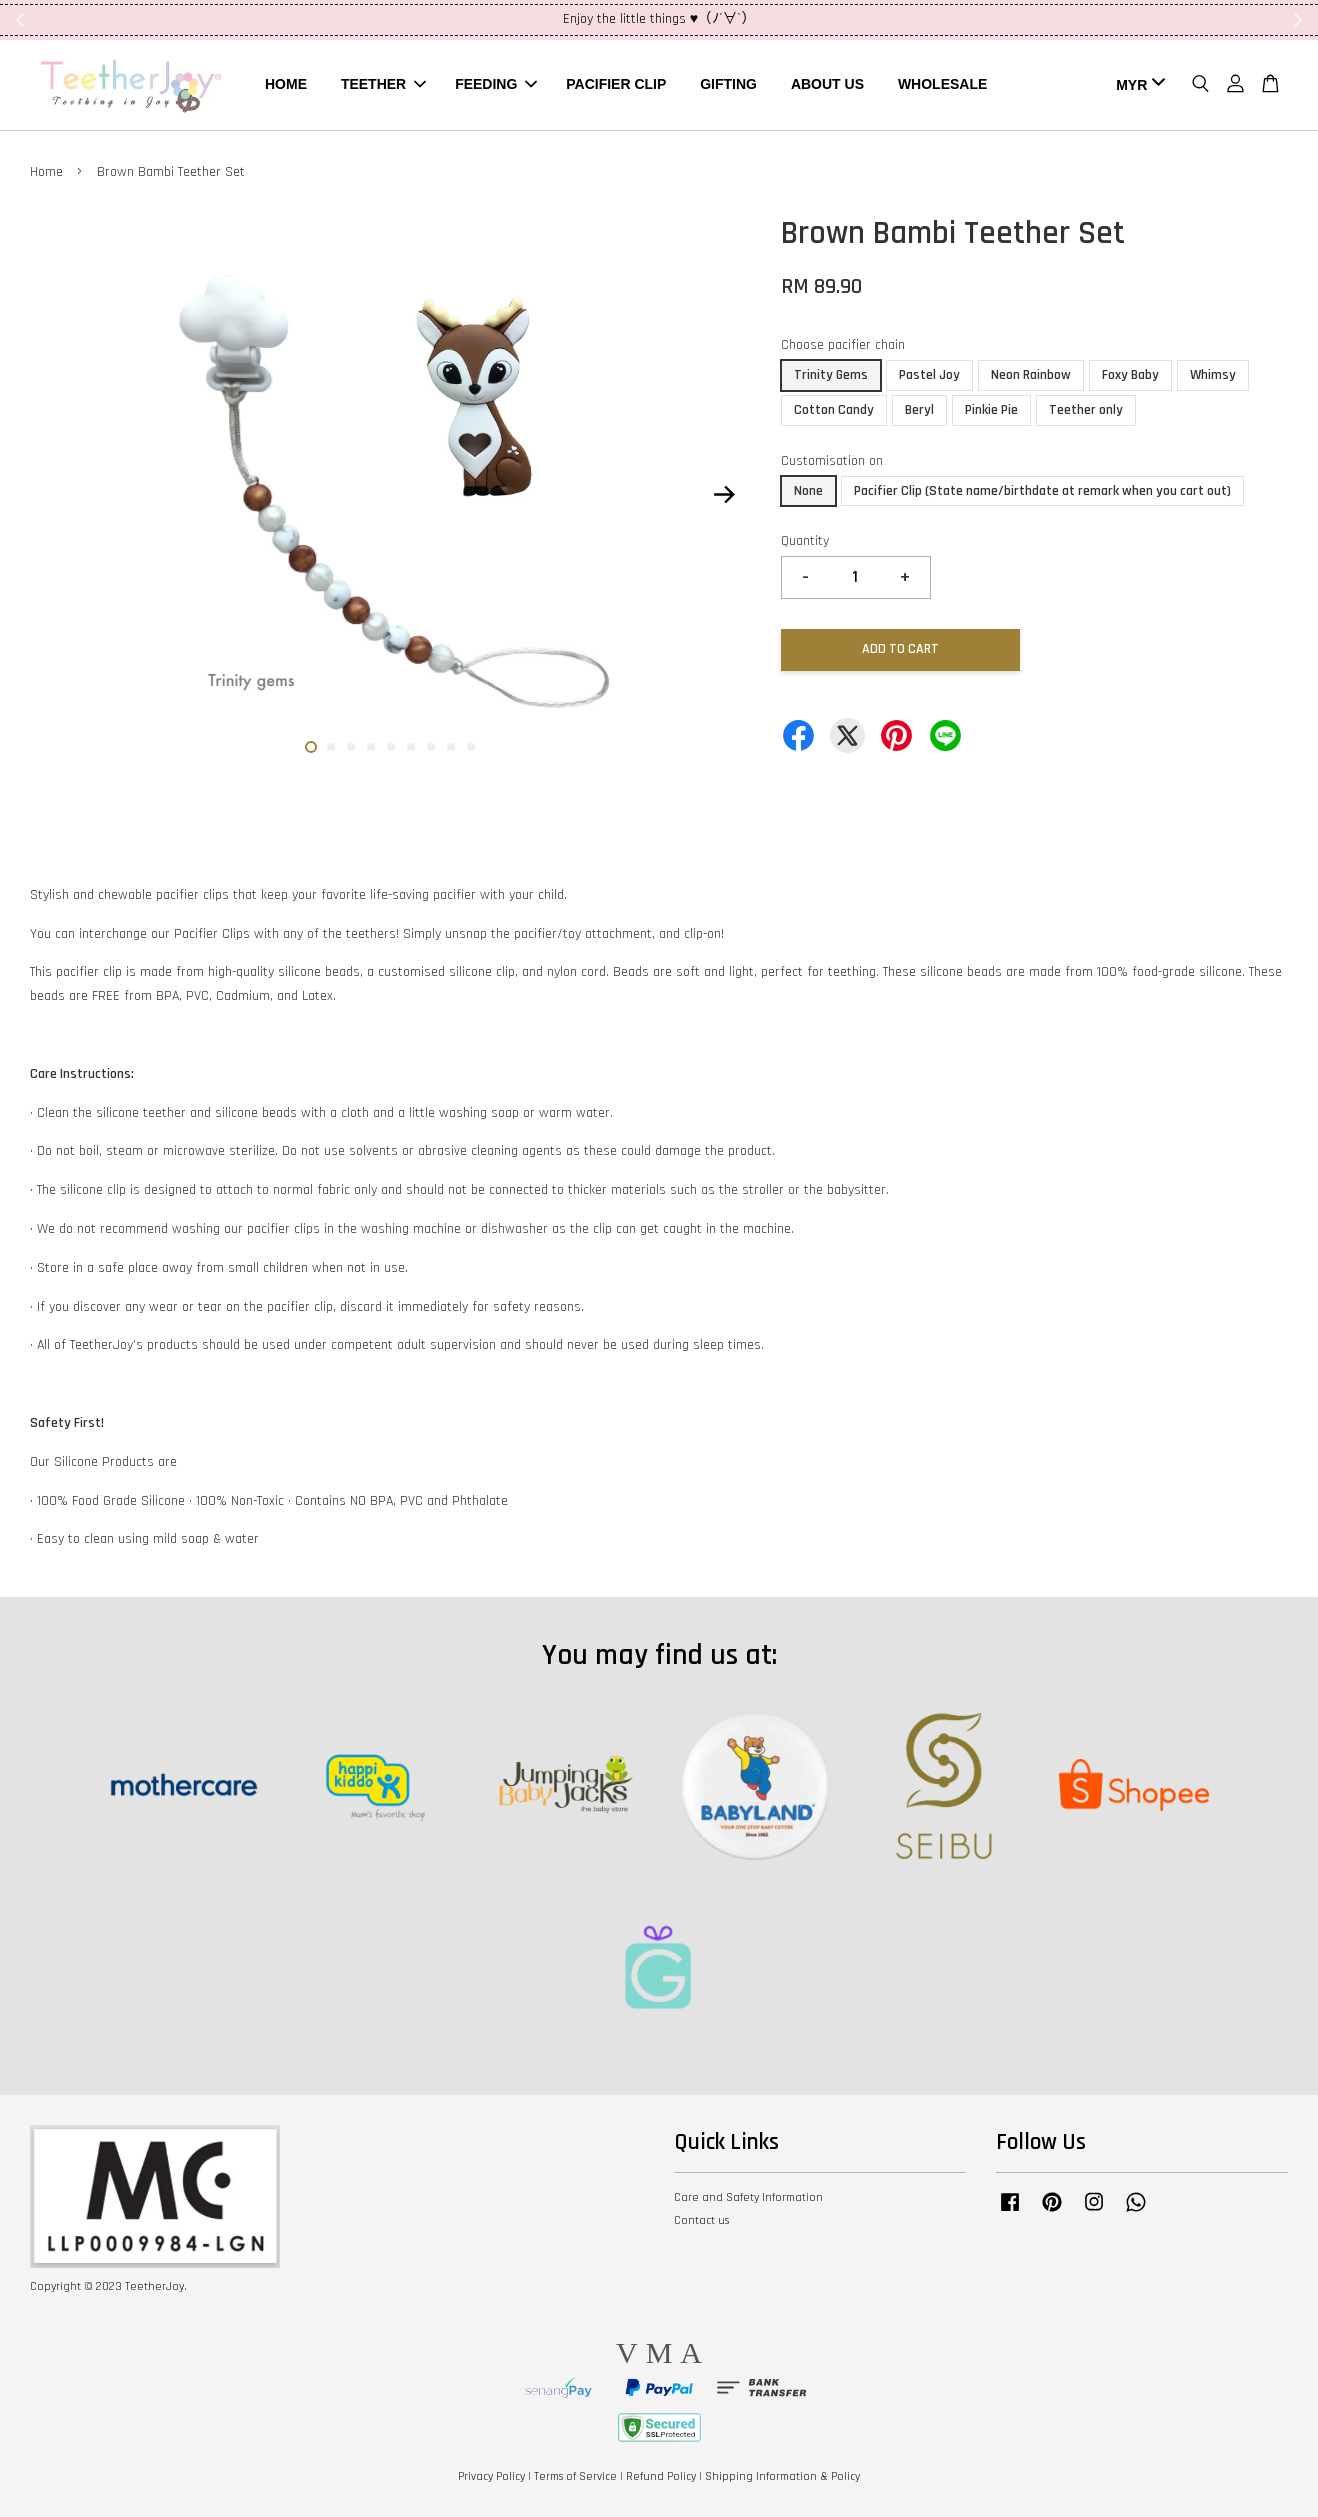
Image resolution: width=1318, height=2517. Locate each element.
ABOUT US (827, 84)
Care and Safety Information (748, 2197)
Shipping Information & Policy (782, 2476)
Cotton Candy (834, 410)
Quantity (805, 541)
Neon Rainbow (1031, 375)
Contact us (701, 2220)
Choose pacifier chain (843, 345)
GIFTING (728, 84)
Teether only (1086, 410)
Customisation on (832, 461)
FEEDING (496, 84)
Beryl (919, 410)
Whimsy (1213, 375)
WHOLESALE (942, 84)
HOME (286, 84)
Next (724, 494)
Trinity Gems (831, 375)
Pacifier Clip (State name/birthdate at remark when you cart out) (1042, 491)
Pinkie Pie (991, 410)
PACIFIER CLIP (616, 84)
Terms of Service (575, 2476)
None (808, 491)
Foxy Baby (1130, 375)
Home (46, 172)
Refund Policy (661, 2476)
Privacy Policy (491, 2476)
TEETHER (383, 84)
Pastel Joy (929, 375)
